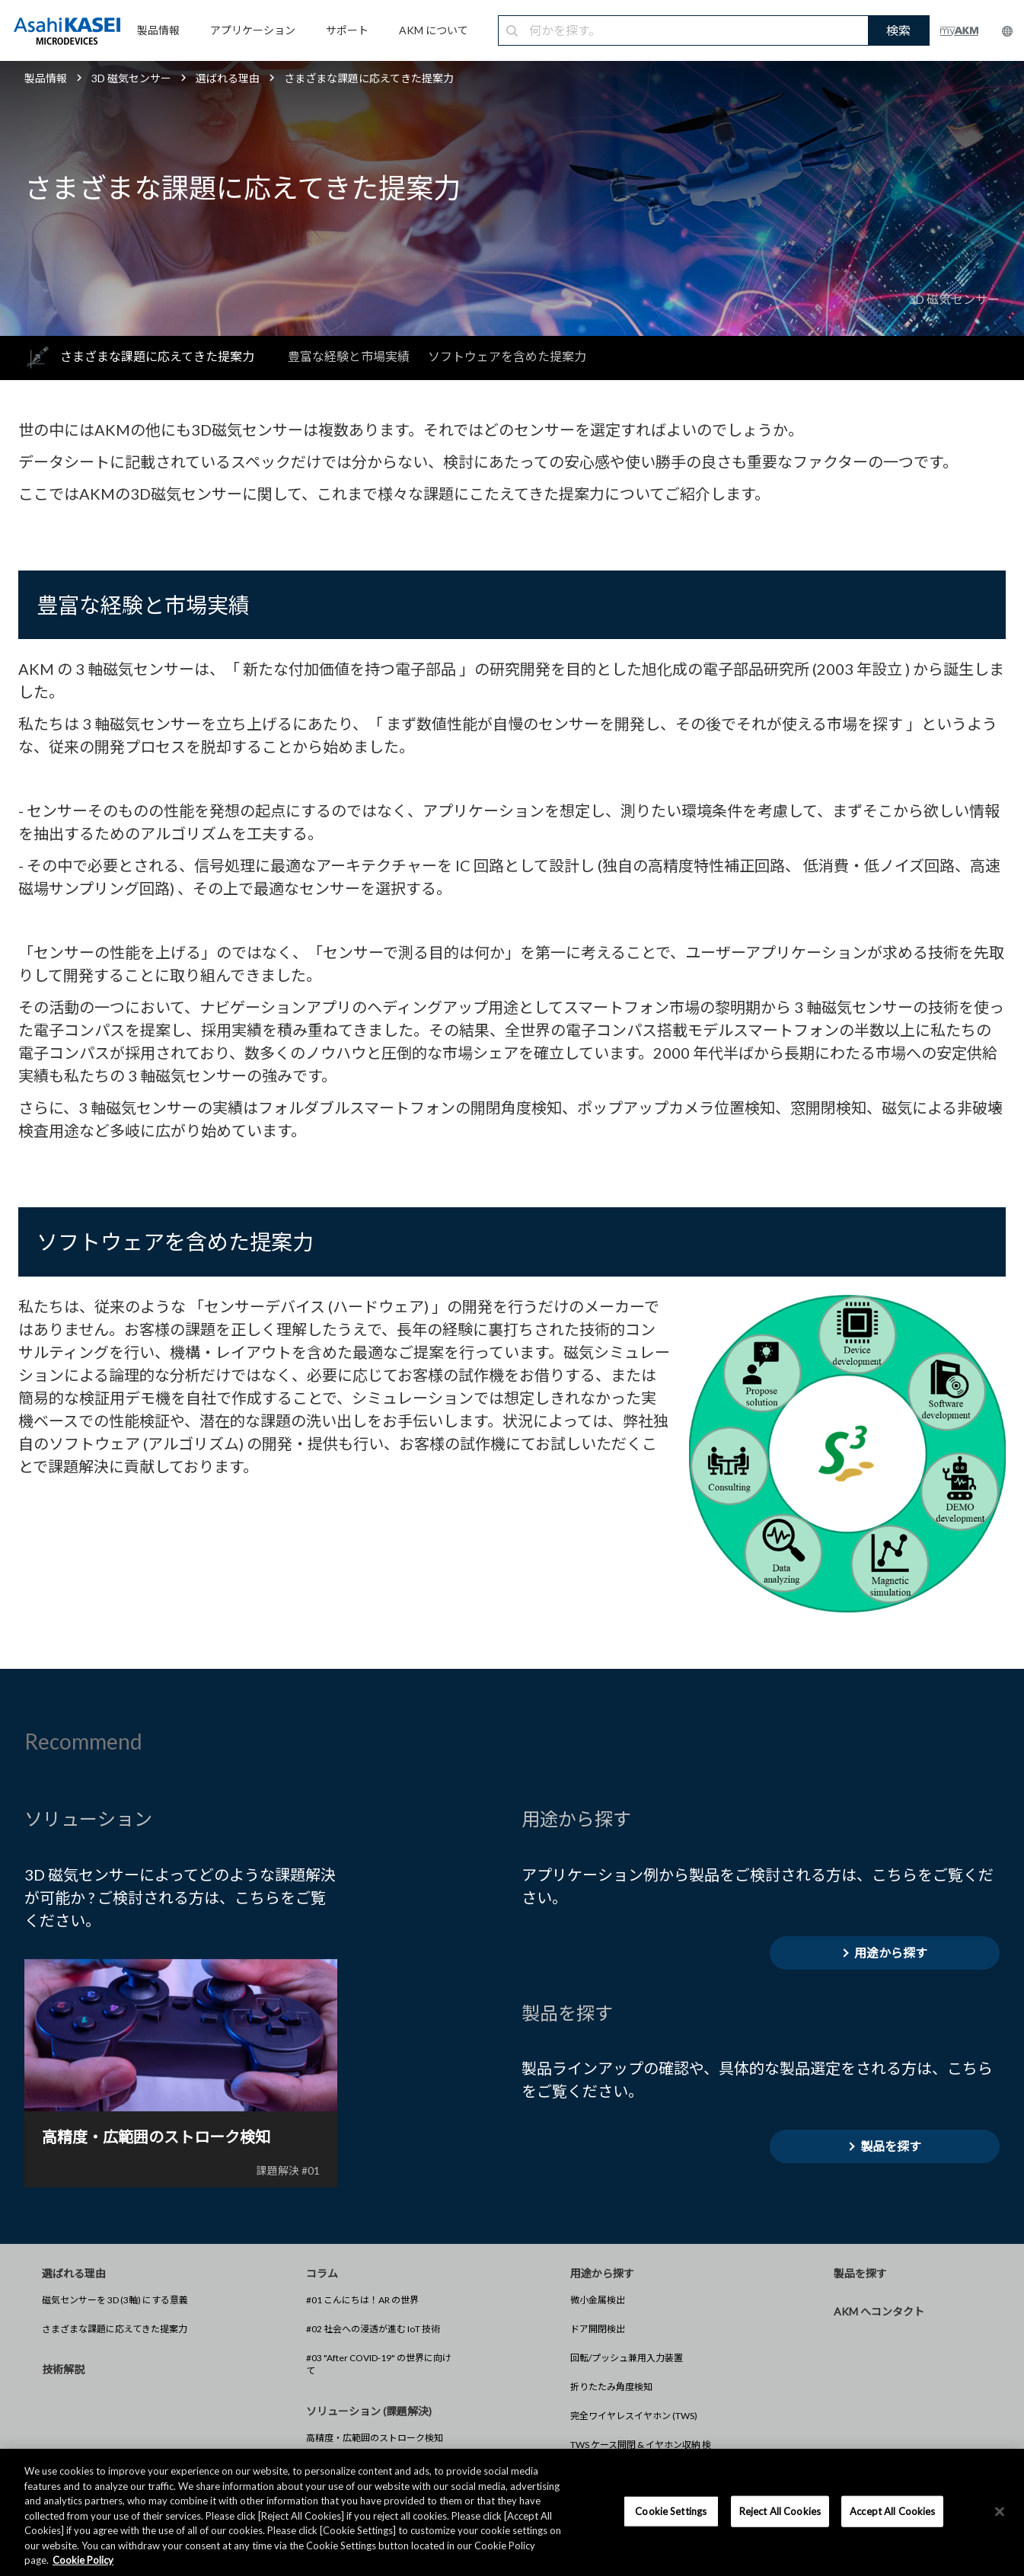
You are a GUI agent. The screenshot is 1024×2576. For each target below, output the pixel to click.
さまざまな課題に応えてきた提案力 (114, 2329)
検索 (898, 30)
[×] (999, 2511)
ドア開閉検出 (597, 2329)
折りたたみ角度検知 (611, 2386)
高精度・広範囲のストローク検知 (374, 2437)
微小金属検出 (597, 2300)
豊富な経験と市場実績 (349, 356)
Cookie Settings (671, 2510)
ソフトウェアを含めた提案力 (507, 356)
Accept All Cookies (892, 2510)
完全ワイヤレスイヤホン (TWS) (633, 2415)
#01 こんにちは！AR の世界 (362, 2300)
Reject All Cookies (780, 2510)
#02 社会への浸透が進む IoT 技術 (373, 2329)
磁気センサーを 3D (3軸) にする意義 (115, 2300)
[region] (512, 2512)
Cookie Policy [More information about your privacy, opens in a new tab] (83, 2560)
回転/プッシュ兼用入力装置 (626, 2357)
